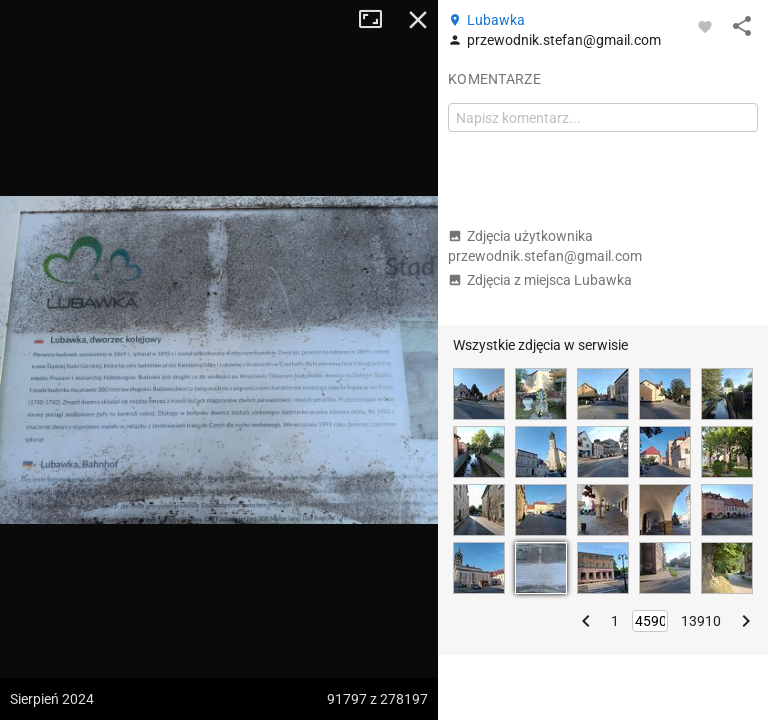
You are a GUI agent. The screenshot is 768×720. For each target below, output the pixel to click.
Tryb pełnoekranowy (378, 20)
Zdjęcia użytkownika (545, 246)
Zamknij (418, 20)
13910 (701, 621)
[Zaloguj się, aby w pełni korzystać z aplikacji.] (705, 26)
